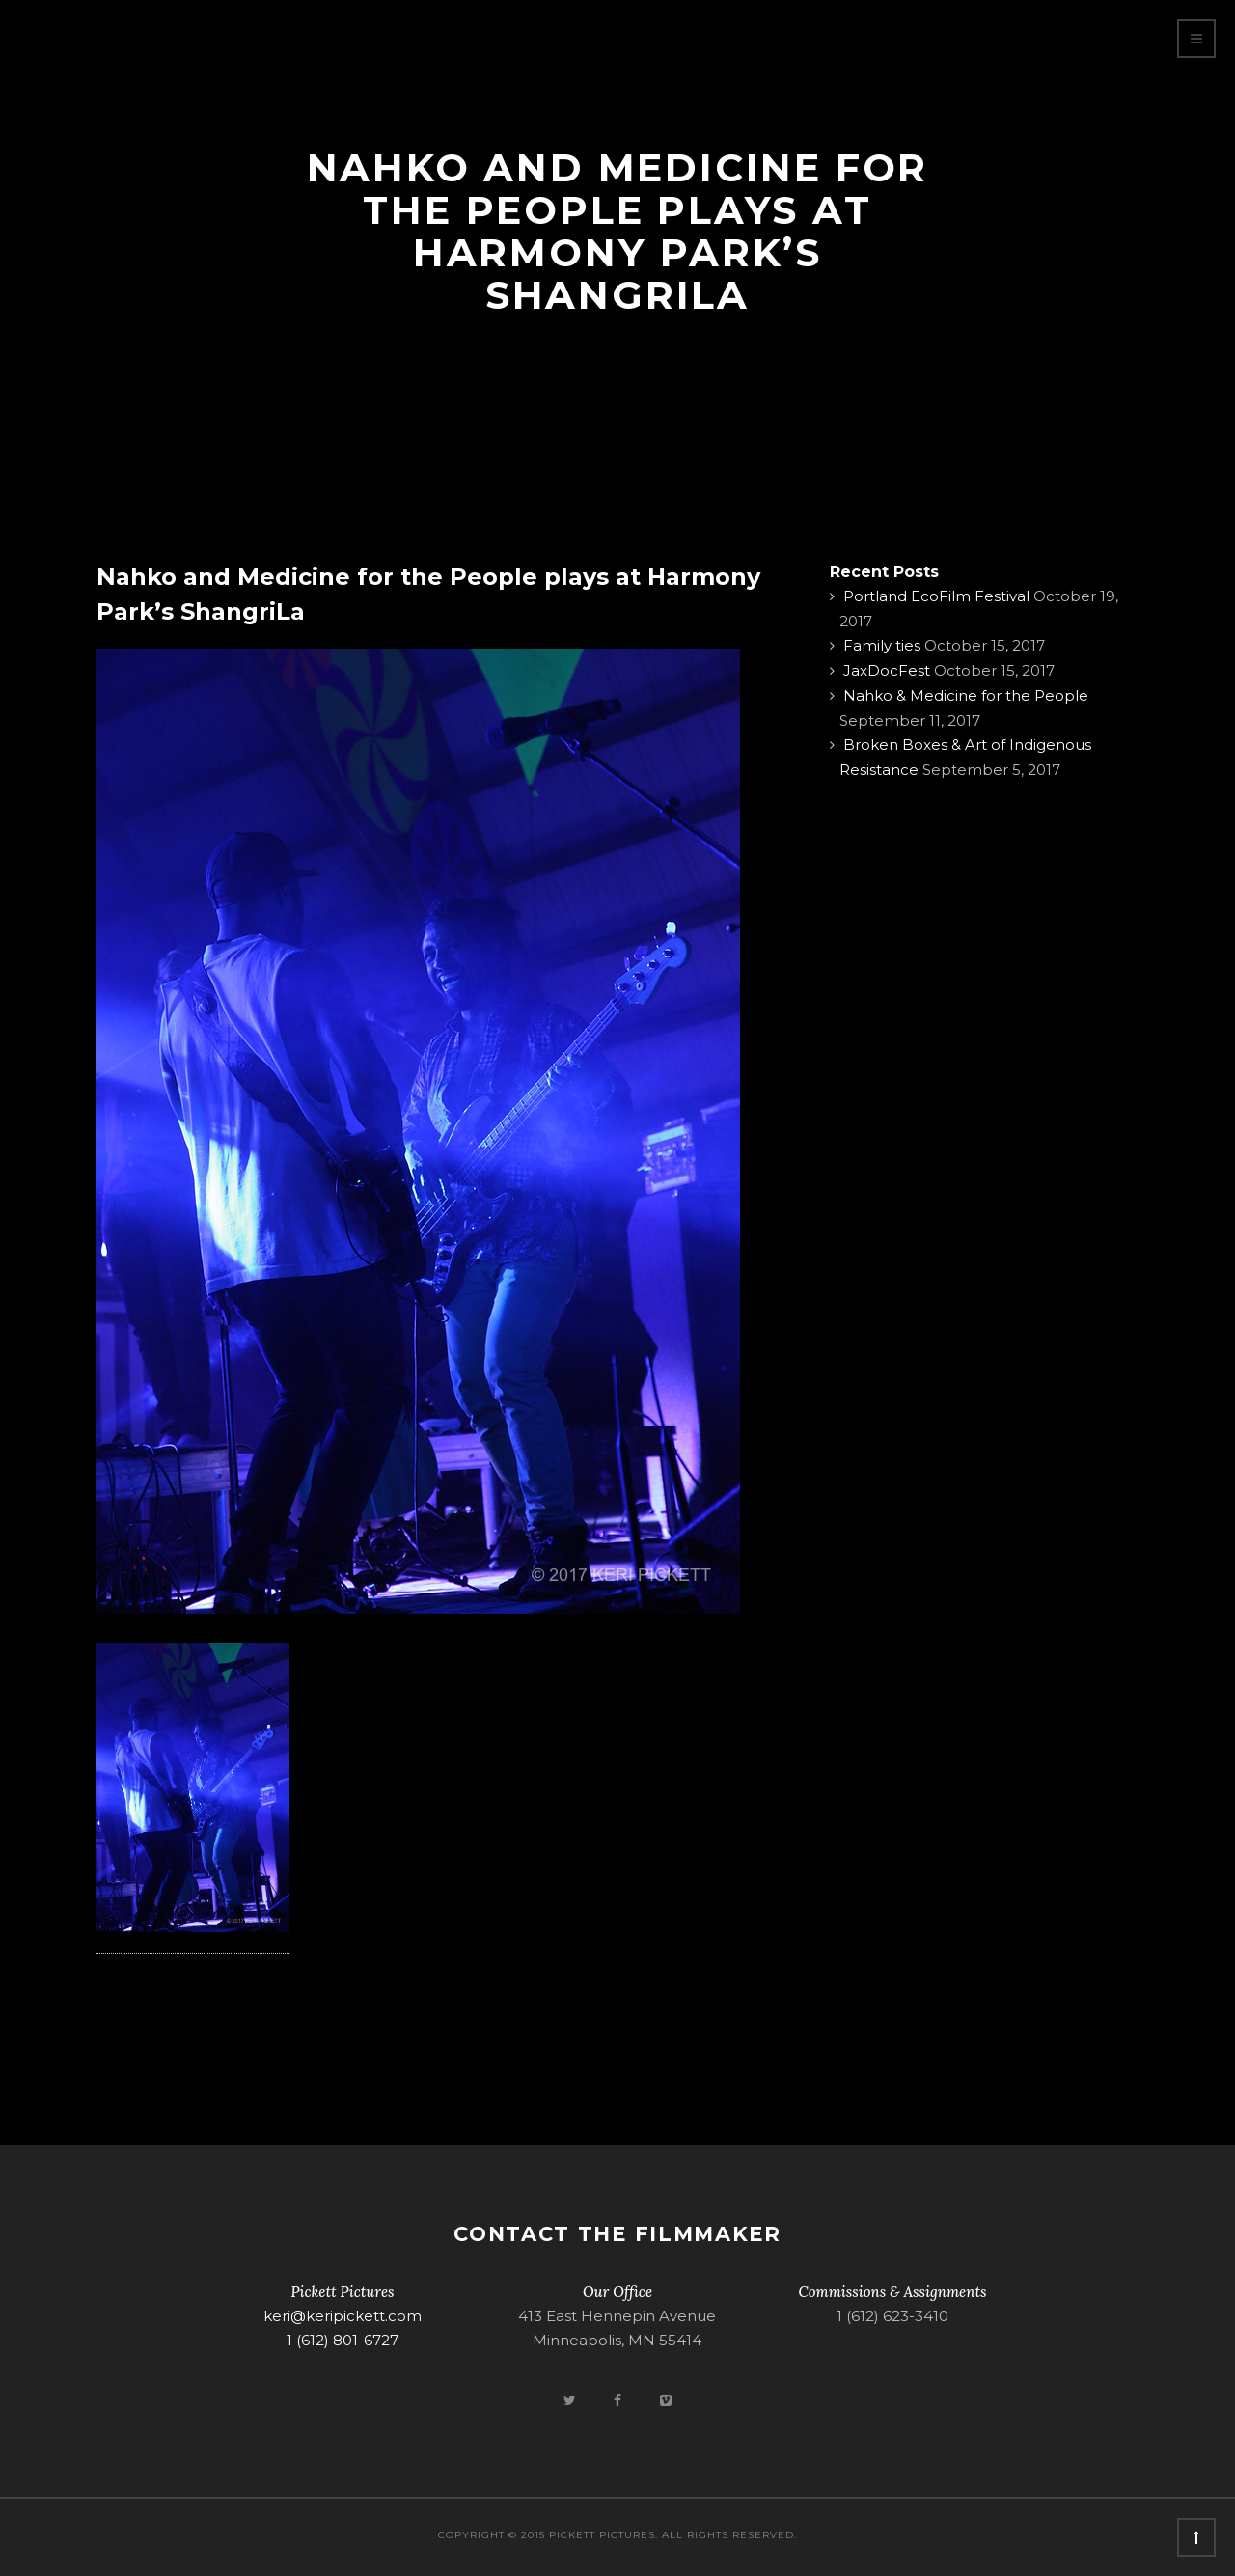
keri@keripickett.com (342, 2316)
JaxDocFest (886, 670)
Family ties (881, 645)
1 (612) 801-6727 (342, 2340)
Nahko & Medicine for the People (965, 695)
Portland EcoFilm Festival (936, 596)
